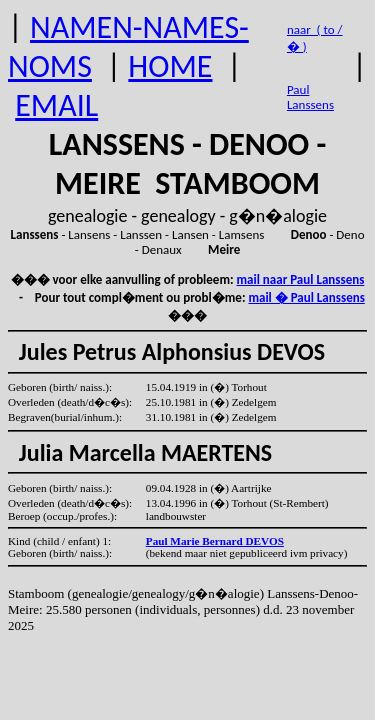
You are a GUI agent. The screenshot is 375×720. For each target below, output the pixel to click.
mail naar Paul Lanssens (301, 279)
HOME (170, 66)
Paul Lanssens (310, 97)
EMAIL (56, 105)
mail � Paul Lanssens (306, 297)
